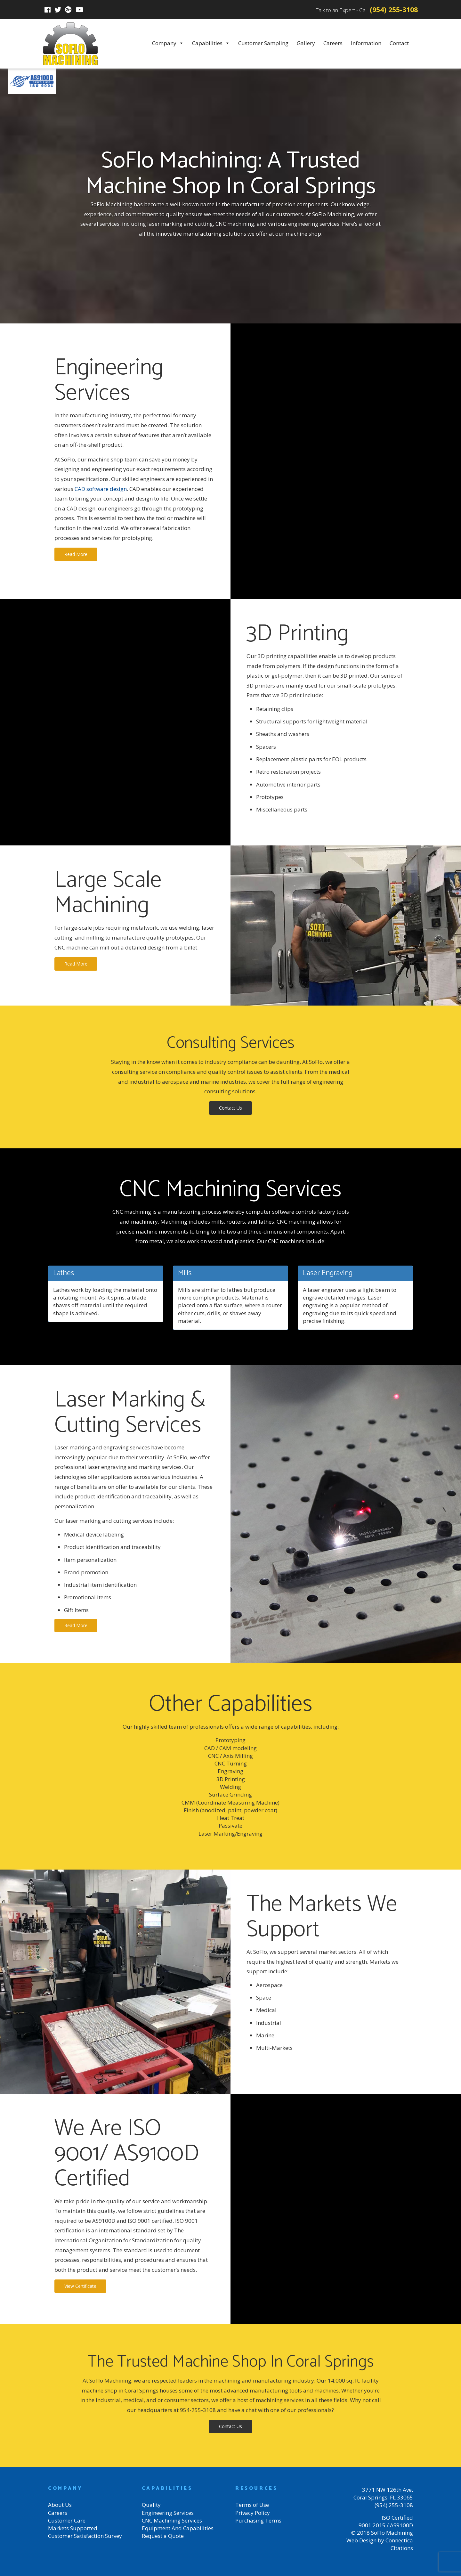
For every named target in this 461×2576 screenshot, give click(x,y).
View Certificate (80, 2286)
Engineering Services (168, 2512)
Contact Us (230, 1108)
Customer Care (66, 2520)
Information (366, 43)
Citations (402, 2548)
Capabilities (211, 43)
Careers (333, 43)
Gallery (306, 43)
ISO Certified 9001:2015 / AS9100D (386, 2521)
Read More (75, 554)
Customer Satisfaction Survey (85, 2535)
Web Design (361, 2540)
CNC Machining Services (172, 2520)
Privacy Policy (252, 2512)
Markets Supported (72, 2528)
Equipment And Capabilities (178, 2528)
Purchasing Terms (258, 2520)
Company (168, 43)
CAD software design (101, 489)
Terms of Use (252, 2504)
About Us (60, 2504)
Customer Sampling (263, 43)
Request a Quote (163, 2535)
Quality (151, 2504)
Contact (399, 43)
